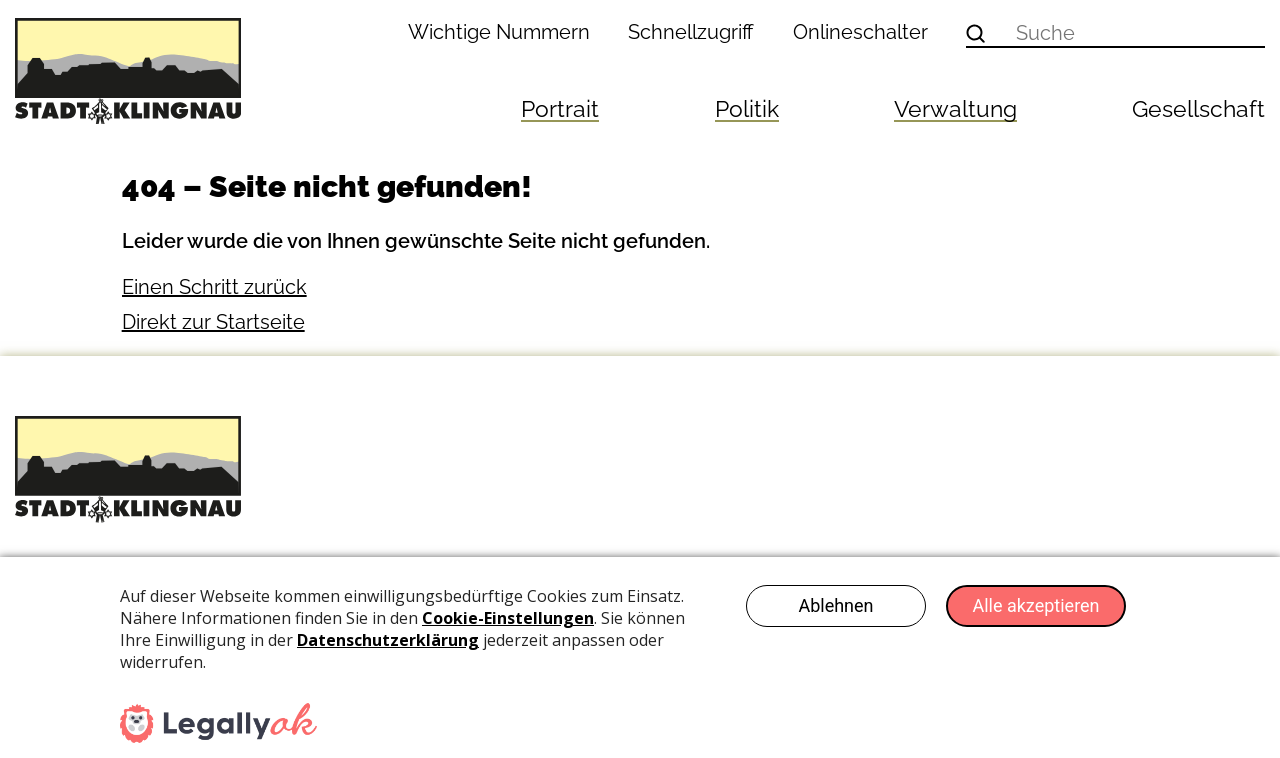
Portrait (560, 108)
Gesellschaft (1198, 108)
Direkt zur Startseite (213, 322)
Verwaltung (955, 108)
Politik (747, 108)
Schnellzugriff (691, 32)
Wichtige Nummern (499, 32)
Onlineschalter (860, 32)
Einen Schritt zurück (214, 287)
